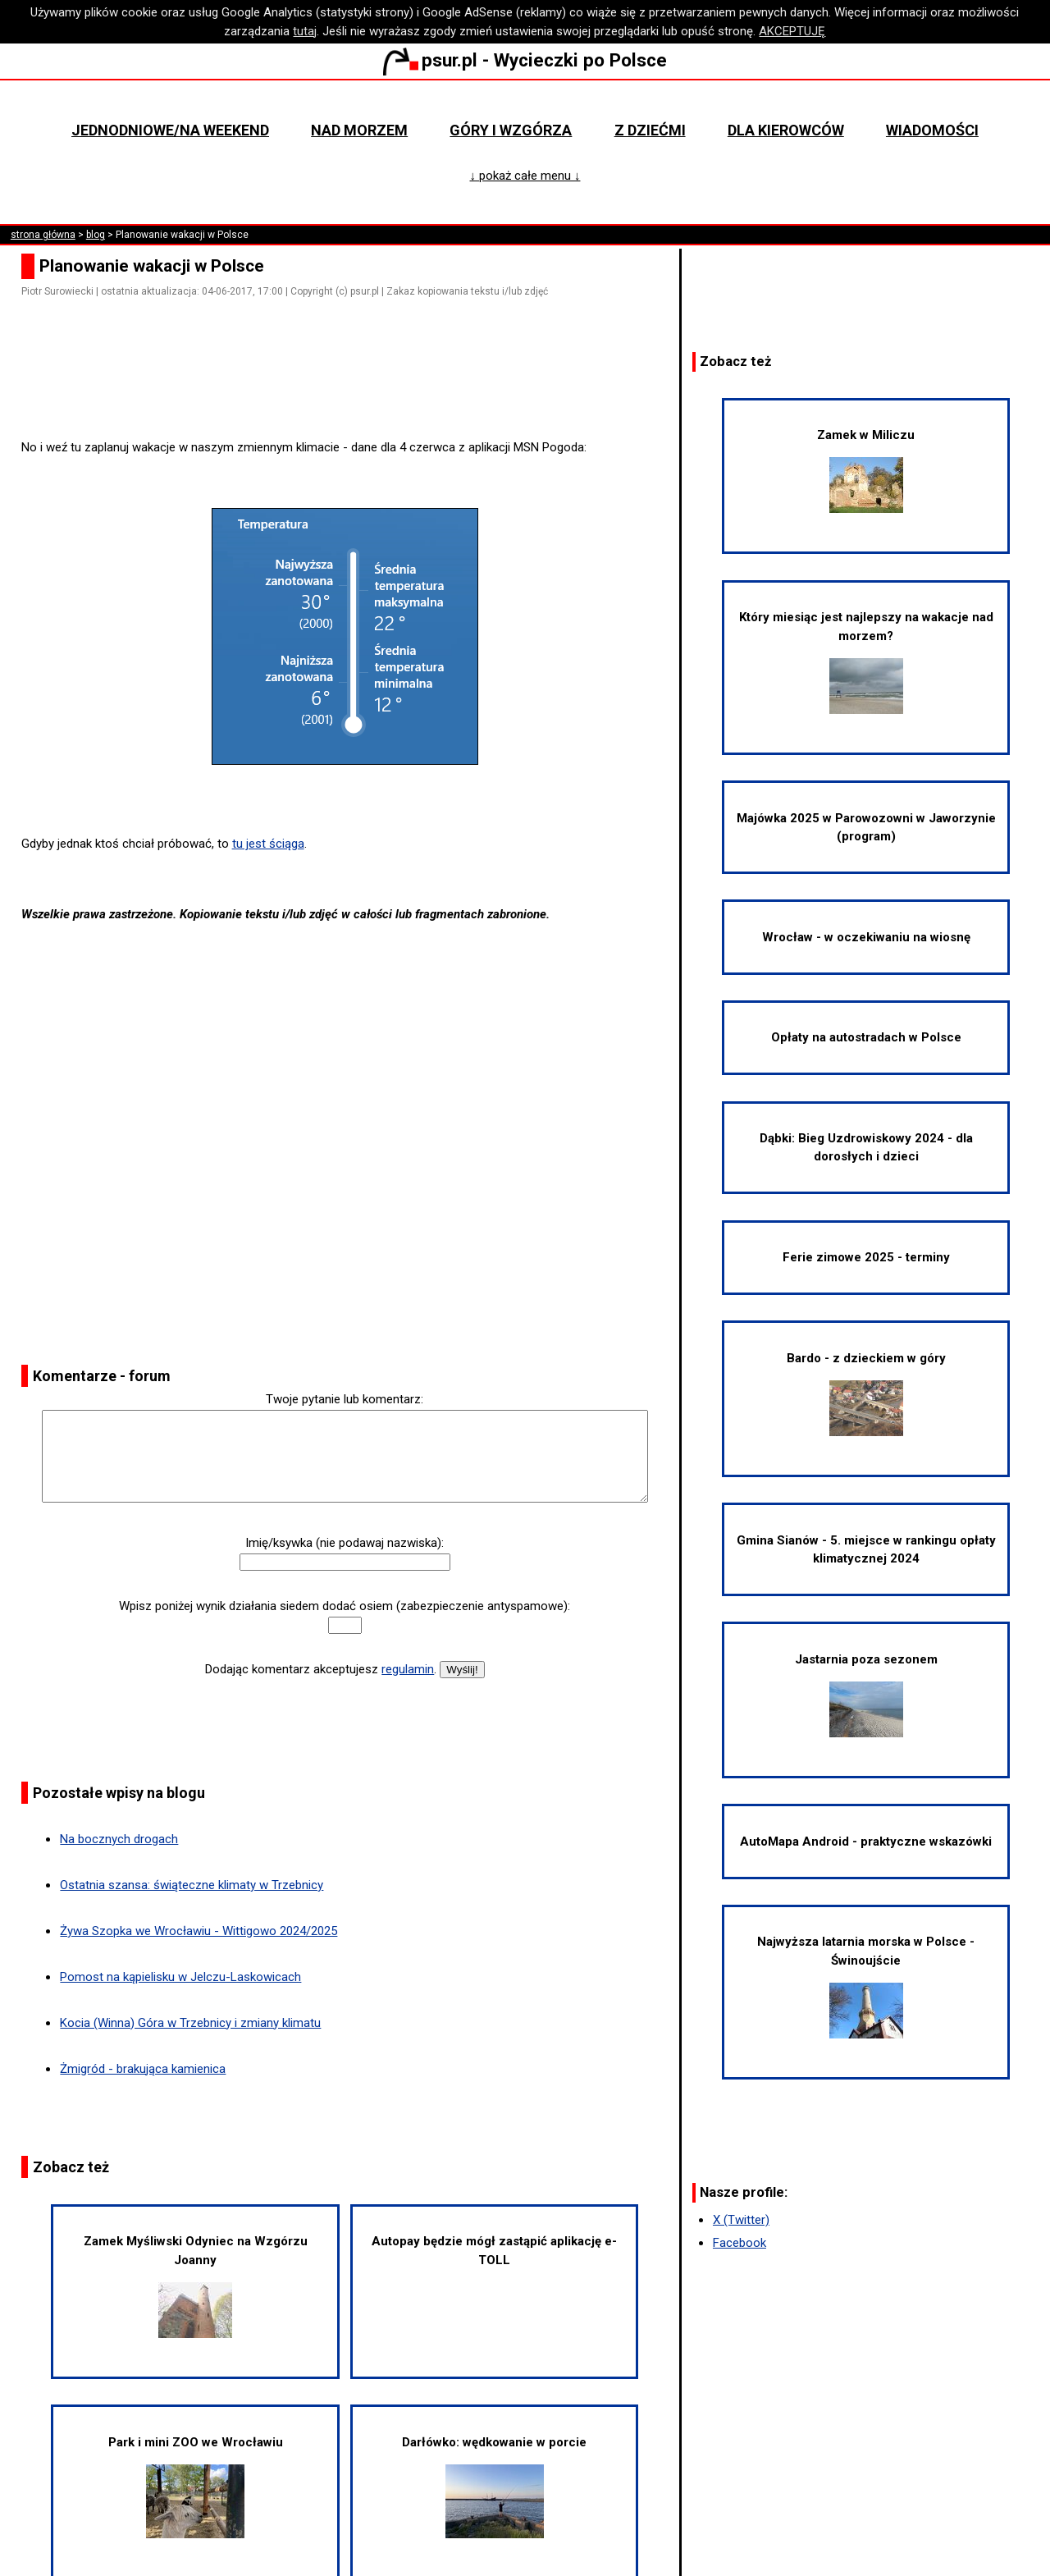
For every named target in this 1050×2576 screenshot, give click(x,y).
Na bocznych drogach (119, 1839)
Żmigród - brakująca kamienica (143, 2068)
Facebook (739, 2242)
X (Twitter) (741, 2219)
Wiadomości (932, 130)
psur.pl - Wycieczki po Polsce (525, 60)
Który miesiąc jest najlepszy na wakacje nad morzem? (866, 662)
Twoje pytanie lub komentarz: (344, 1399)
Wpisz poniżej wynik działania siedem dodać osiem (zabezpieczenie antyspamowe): (344, 1606)
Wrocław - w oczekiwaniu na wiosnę (866, 937)
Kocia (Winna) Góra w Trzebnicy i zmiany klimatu (190, 2023)
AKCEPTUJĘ (792, 31)
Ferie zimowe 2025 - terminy (866, 1257)
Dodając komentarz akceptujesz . (320, 1669)
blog (95, 234)
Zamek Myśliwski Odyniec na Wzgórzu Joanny (196, 2286)
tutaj (305, 31)
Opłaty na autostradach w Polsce (866, 1037)
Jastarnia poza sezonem (866, 1694)
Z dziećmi (650, 130)
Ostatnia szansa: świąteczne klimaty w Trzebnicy (191, 1885)
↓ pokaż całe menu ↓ (524, 175)
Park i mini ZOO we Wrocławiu (195, 2486)
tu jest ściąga (268, 843)
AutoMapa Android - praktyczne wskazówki (866, 1841)
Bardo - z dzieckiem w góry (866, 1393)
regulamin (407, 1669)
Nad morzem (359, 130)
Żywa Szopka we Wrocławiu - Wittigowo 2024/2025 (198, 1931)
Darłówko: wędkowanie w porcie (494, 2486)
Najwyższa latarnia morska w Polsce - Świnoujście (866, 1986)
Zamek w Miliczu (866, 470)
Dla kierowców (786, 130)
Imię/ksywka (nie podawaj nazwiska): (344, 1542)
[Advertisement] (351, 391)
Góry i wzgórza (511, 130)
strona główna (43, 234)
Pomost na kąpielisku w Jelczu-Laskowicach (180, 1977)
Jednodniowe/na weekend (170, 130)
